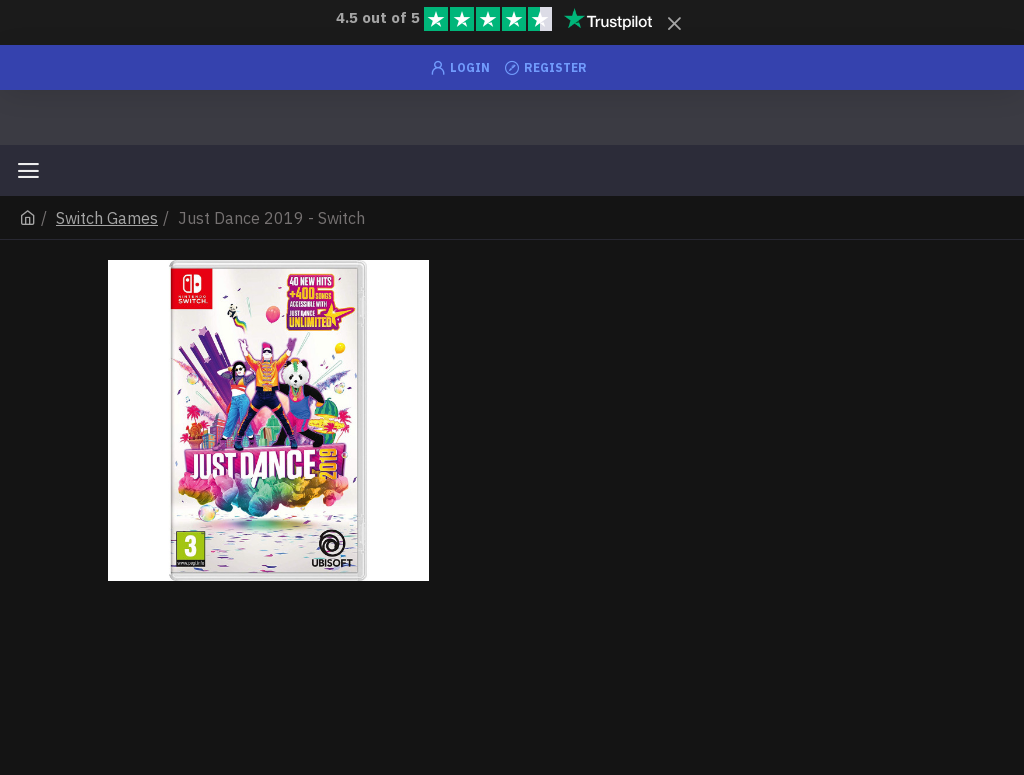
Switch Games (107, 218)
